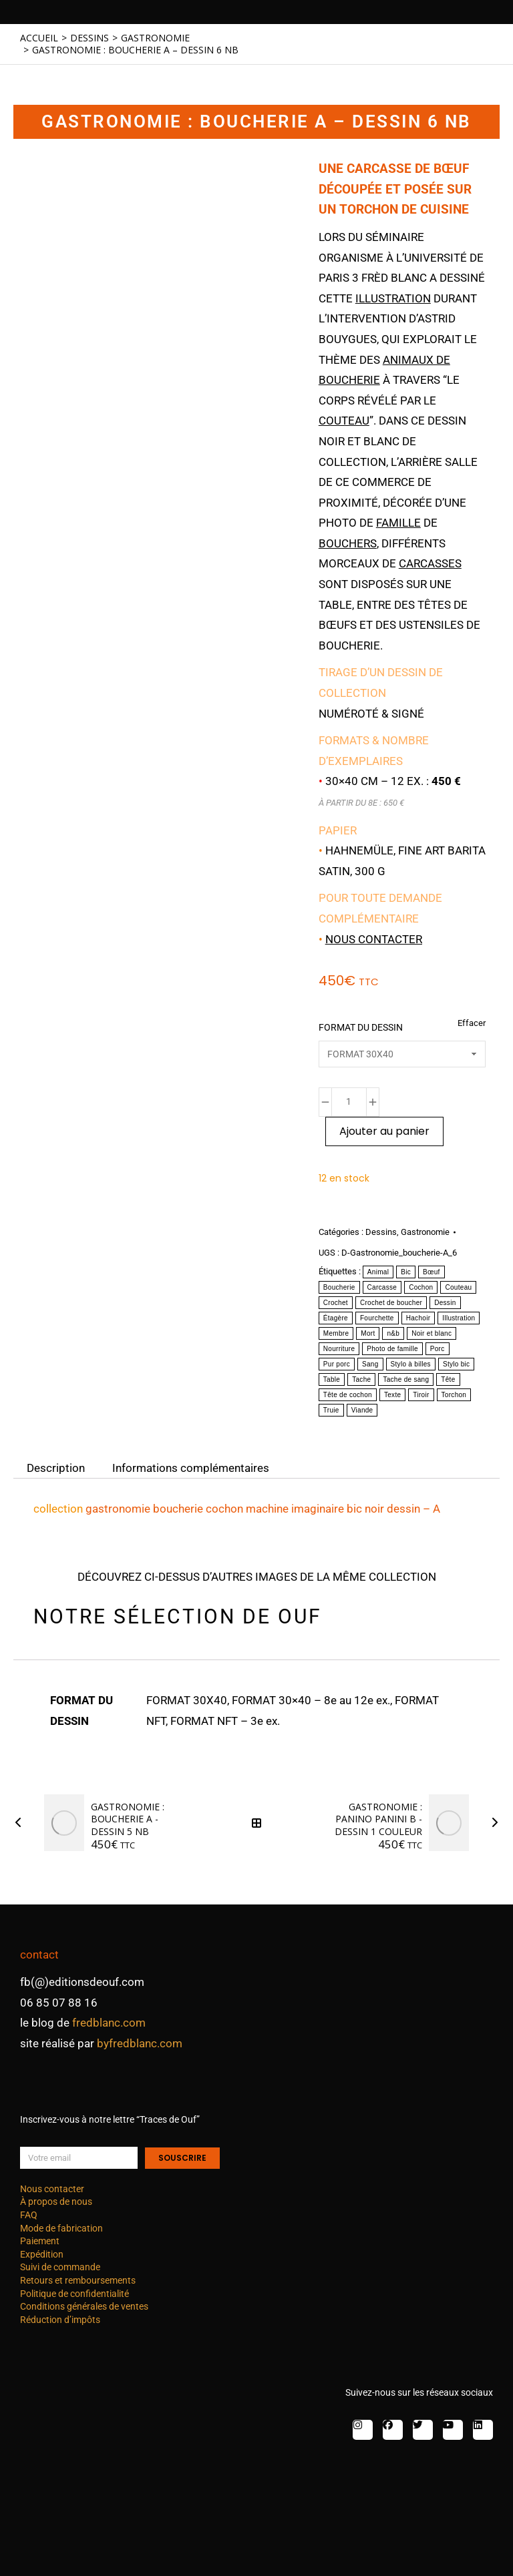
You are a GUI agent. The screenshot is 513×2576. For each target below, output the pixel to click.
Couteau (458, 1287)
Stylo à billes (411, 1364)
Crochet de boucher (391, 1302)
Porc (437, 1348)
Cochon (421, 1287)
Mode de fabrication (61, 2228)
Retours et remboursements (78, 2280)
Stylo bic (456, 1364)
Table (331, 1379)
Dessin (445, 1302)
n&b (393, 1333)
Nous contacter (373, 939)
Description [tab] (56, 1468)
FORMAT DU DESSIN (361, 1027)
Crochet (335, 1302)
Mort (368, 1333)
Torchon (454, 1394)
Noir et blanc (431, 1333)
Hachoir (418, 1318)
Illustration (458, 1318)
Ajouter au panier (384, 1131)
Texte (392, 1394)
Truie (331, 1410)
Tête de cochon (347, 1394)
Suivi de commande (60, 2267)
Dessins (381, 1232)
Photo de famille (392, 1348)
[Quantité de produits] (349, 1102)
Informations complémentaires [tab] (190, 1468)
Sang (370, 1364)
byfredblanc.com (139, 2043)
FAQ (28, 2215)
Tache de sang (406, 1379)
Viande (362, 1410)
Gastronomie (425, 1232)
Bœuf (431, 1272)
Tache (361, 1379)
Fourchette (377, 1318)
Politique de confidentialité (74, 2293)
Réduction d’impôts (60, 2319)
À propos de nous (56, 2201)
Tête (448, 1379)
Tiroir (421, 1394)
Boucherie (339, 1287)
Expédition (41, 2254)
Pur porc (336, 1364)
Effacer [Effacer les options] (472, 1023)
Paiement (39, 2241)
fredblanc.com (109, 2022)
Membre (336, 1333)
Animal (378, 1272)
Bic (406, 1272)
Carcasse (382, 1287)
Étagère (335, 1318)
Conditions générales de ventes (84, 2306)
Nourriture (339, 1348)
